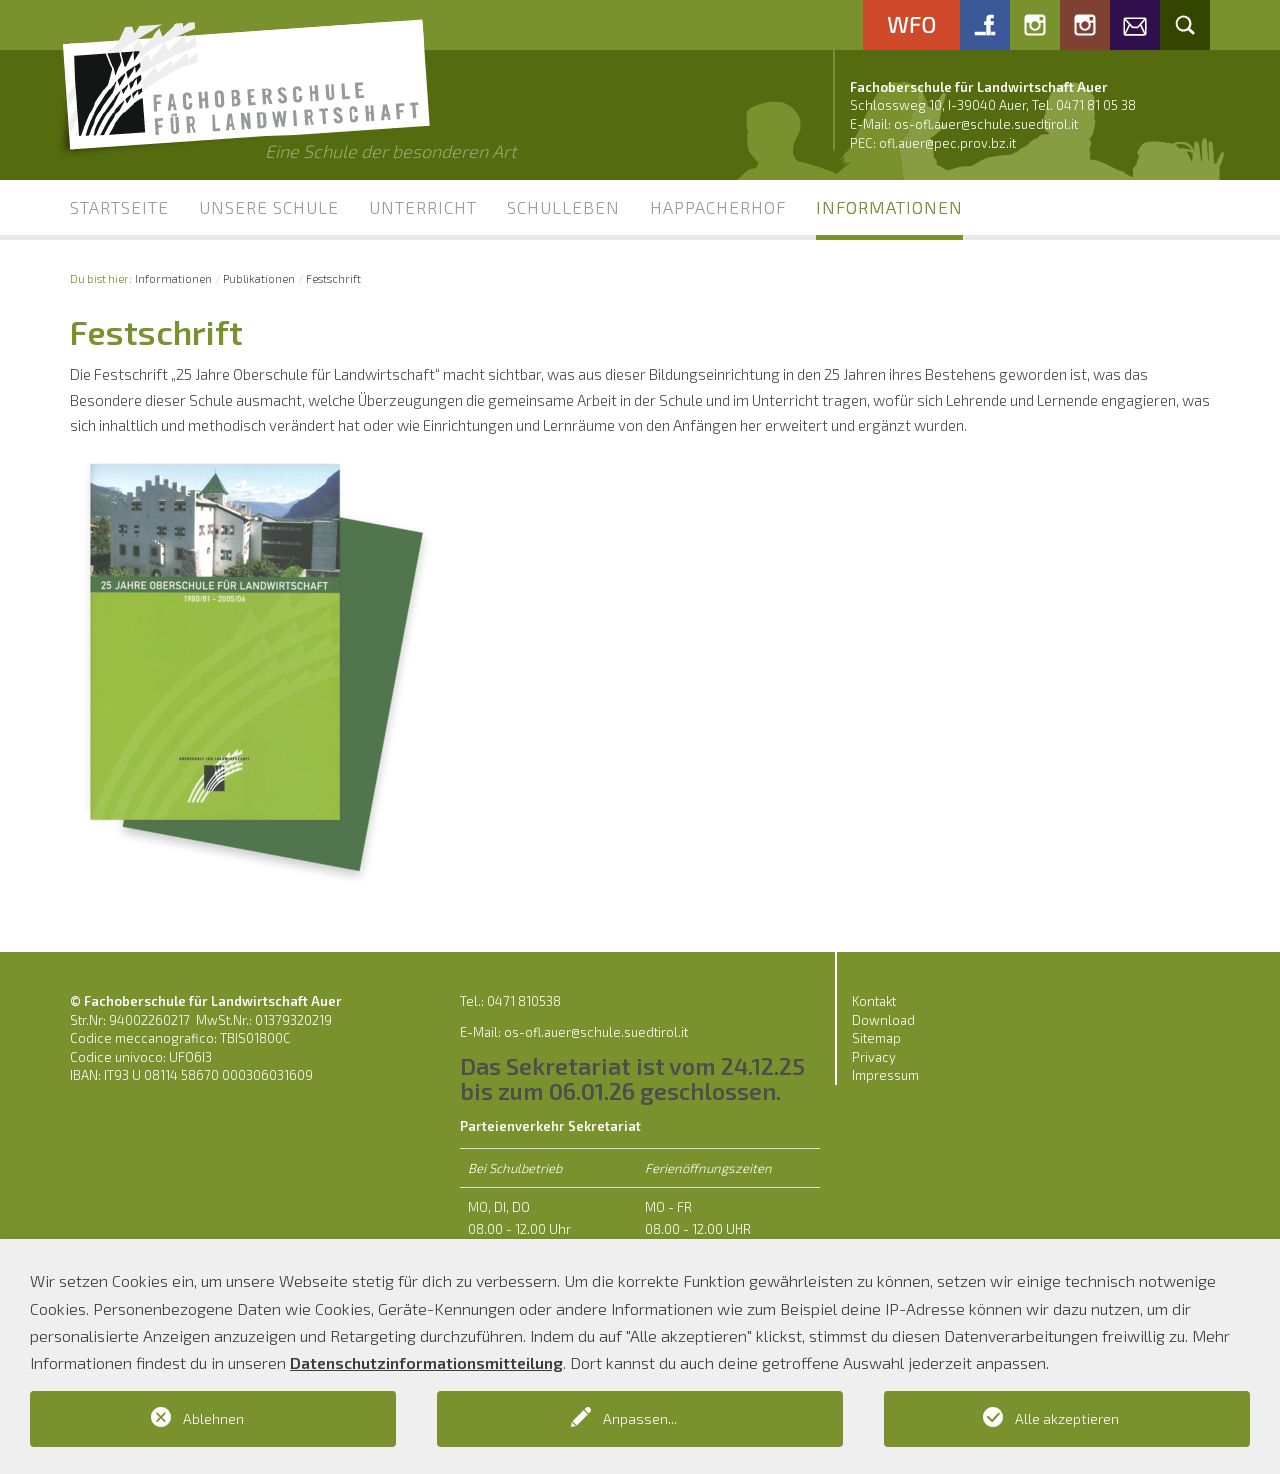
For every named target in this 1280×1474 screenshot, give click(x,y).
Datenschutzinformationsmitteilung (426, 1362)
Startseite (119, 207)
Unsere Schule (269, 207)
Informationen (889, 207)
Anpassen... (640, 1418)
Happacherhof (718, 207)
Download (883, 1020)
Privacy (874, 1057)
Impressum (885, 1075)
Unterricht (423, 207)
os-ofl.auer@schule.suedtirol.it (986, 124)
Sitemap (876, 1038)
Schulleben (563, 207)
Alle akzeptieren (1067, 1418)
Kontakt (874, 1001)
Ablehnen (213, 1418)
